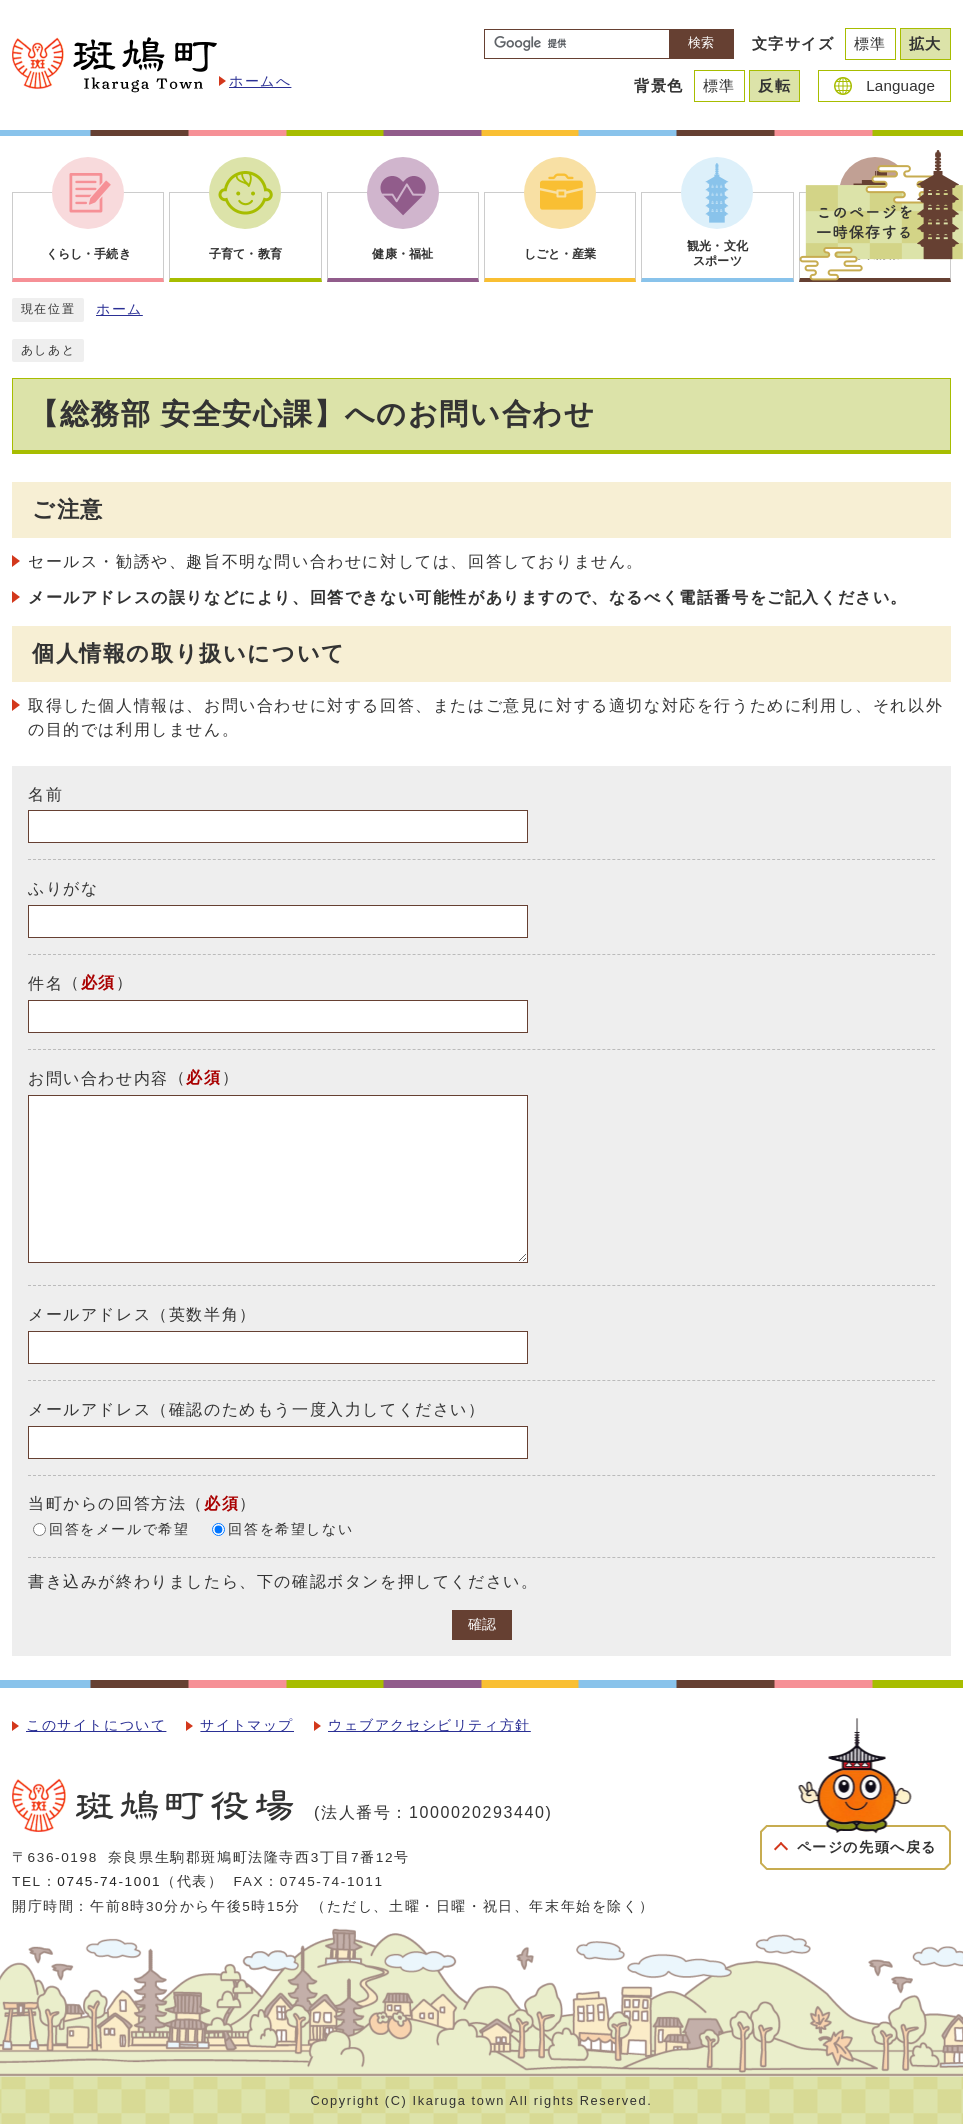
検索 (701, 42)
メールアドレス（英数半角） (142, 1314)
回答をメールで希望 (119, 1529)
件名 (45, 983)
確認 (482, 1624)
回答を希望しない (290, 1529)
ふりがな (63, 888)
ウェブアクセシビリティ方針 (429, 1725)
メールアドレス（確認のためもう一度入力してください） (257, 1409)
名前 (45, 793)
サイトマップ (247, 1725)
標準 (870, 43)
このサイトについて (96, 1725)
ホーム (119, 309)
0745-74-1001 (109, 1881)
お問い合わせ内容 (98, 1078)
